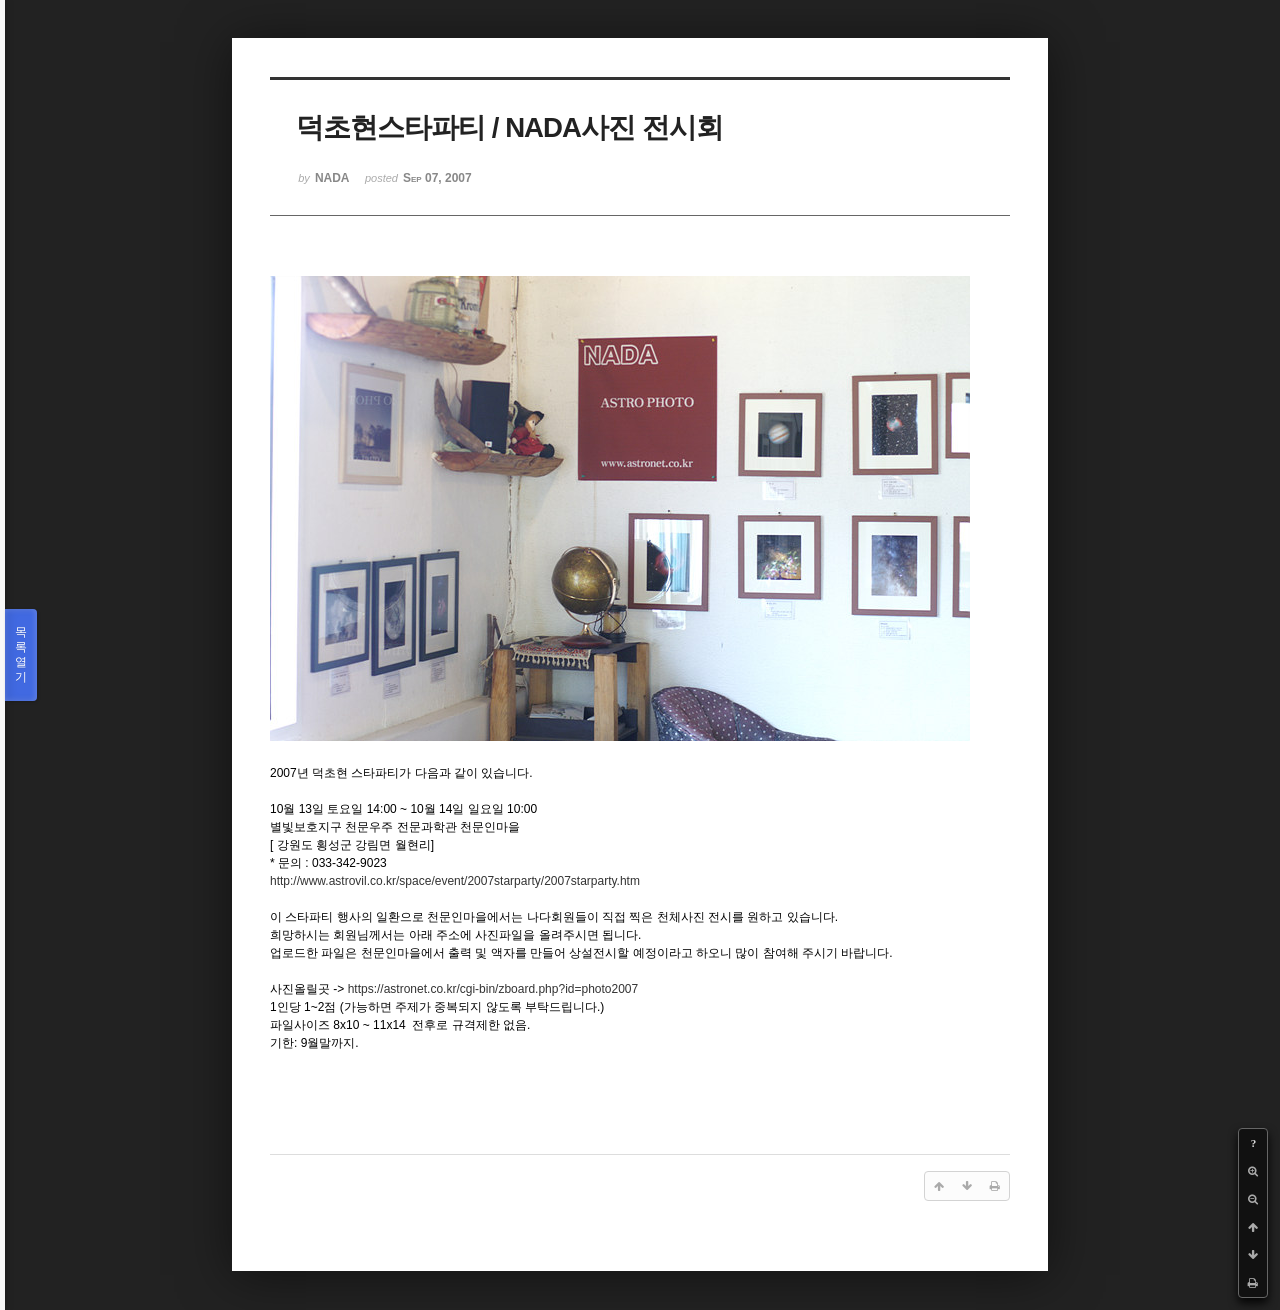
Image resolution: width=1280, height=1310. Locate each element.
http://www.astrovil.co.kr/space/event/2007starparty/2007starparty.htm (455, 881)
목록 (21, 655)
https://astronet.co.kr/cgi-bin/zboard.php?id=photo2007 (493, 989)
